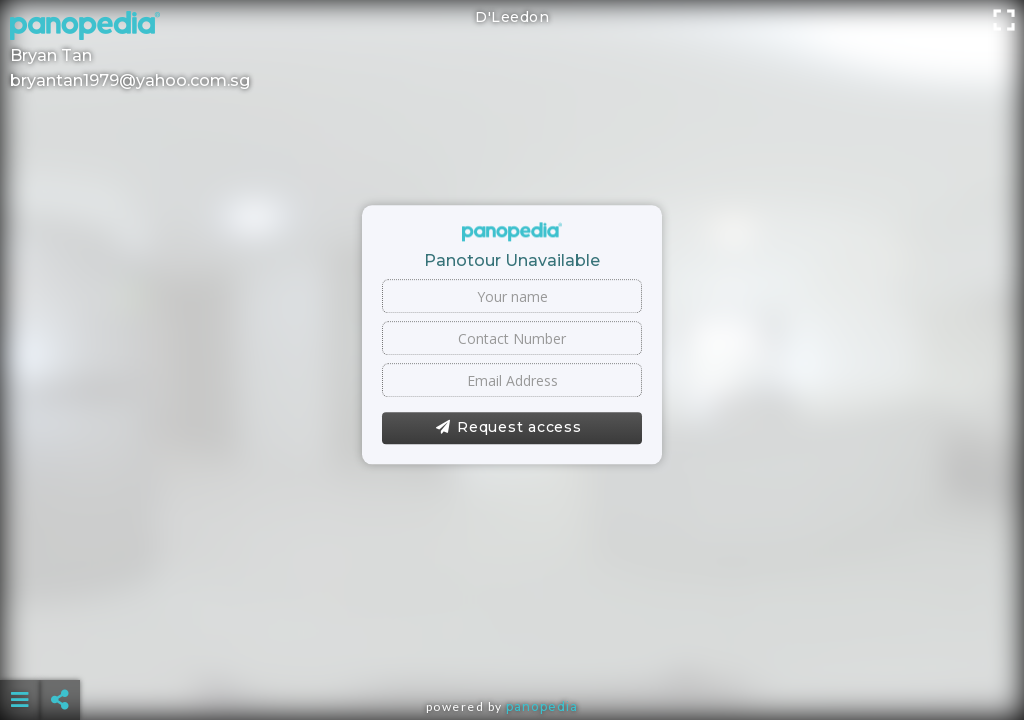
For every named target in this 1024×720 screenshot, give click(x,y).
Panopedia (542, 706)
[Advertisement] (512, 650)
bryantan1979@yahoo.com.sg (130, 80)
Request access (508, 428)
